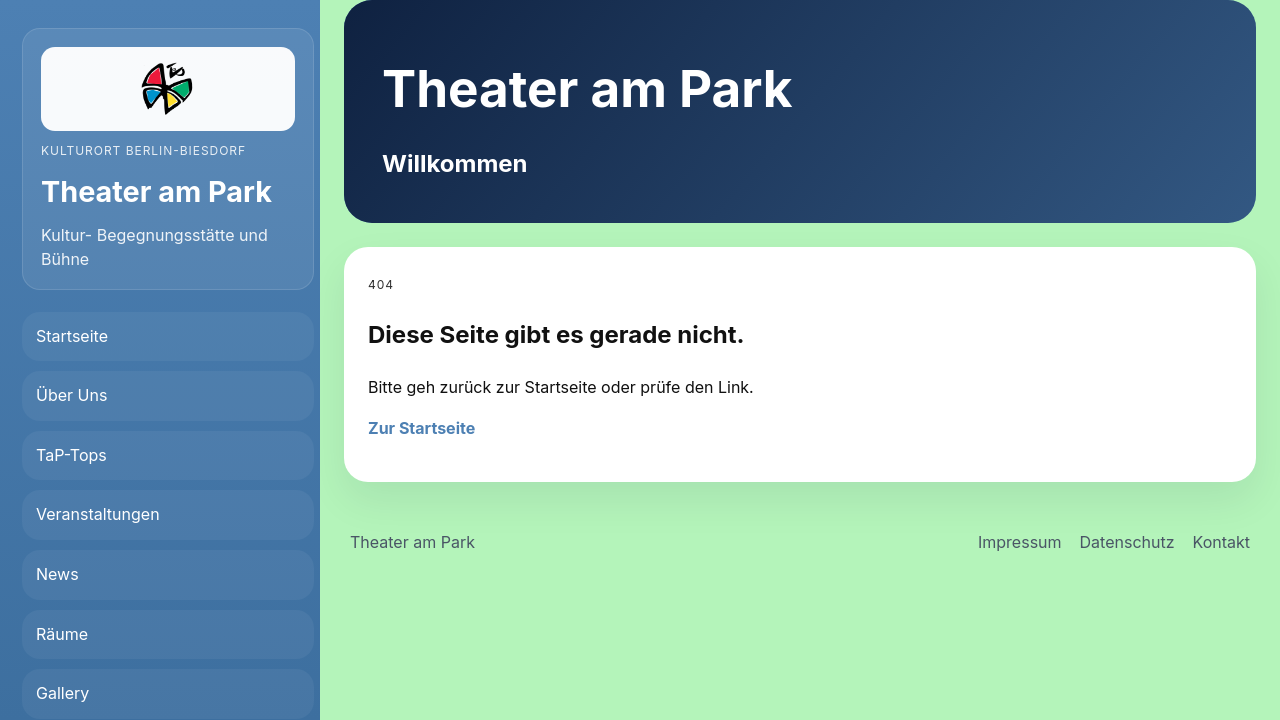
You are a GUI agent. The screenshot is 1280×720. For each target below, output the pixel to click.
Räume (62, 634)
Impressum (1020, 542)
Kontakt (1221, 542)
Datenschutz (1127, 542)
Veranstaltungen (98, 514)
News (57, 574)
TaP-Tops (71, 455)
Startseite (72, 336)
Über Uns (71, 395)
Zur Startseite (421, 428)
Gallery (62, 693)
